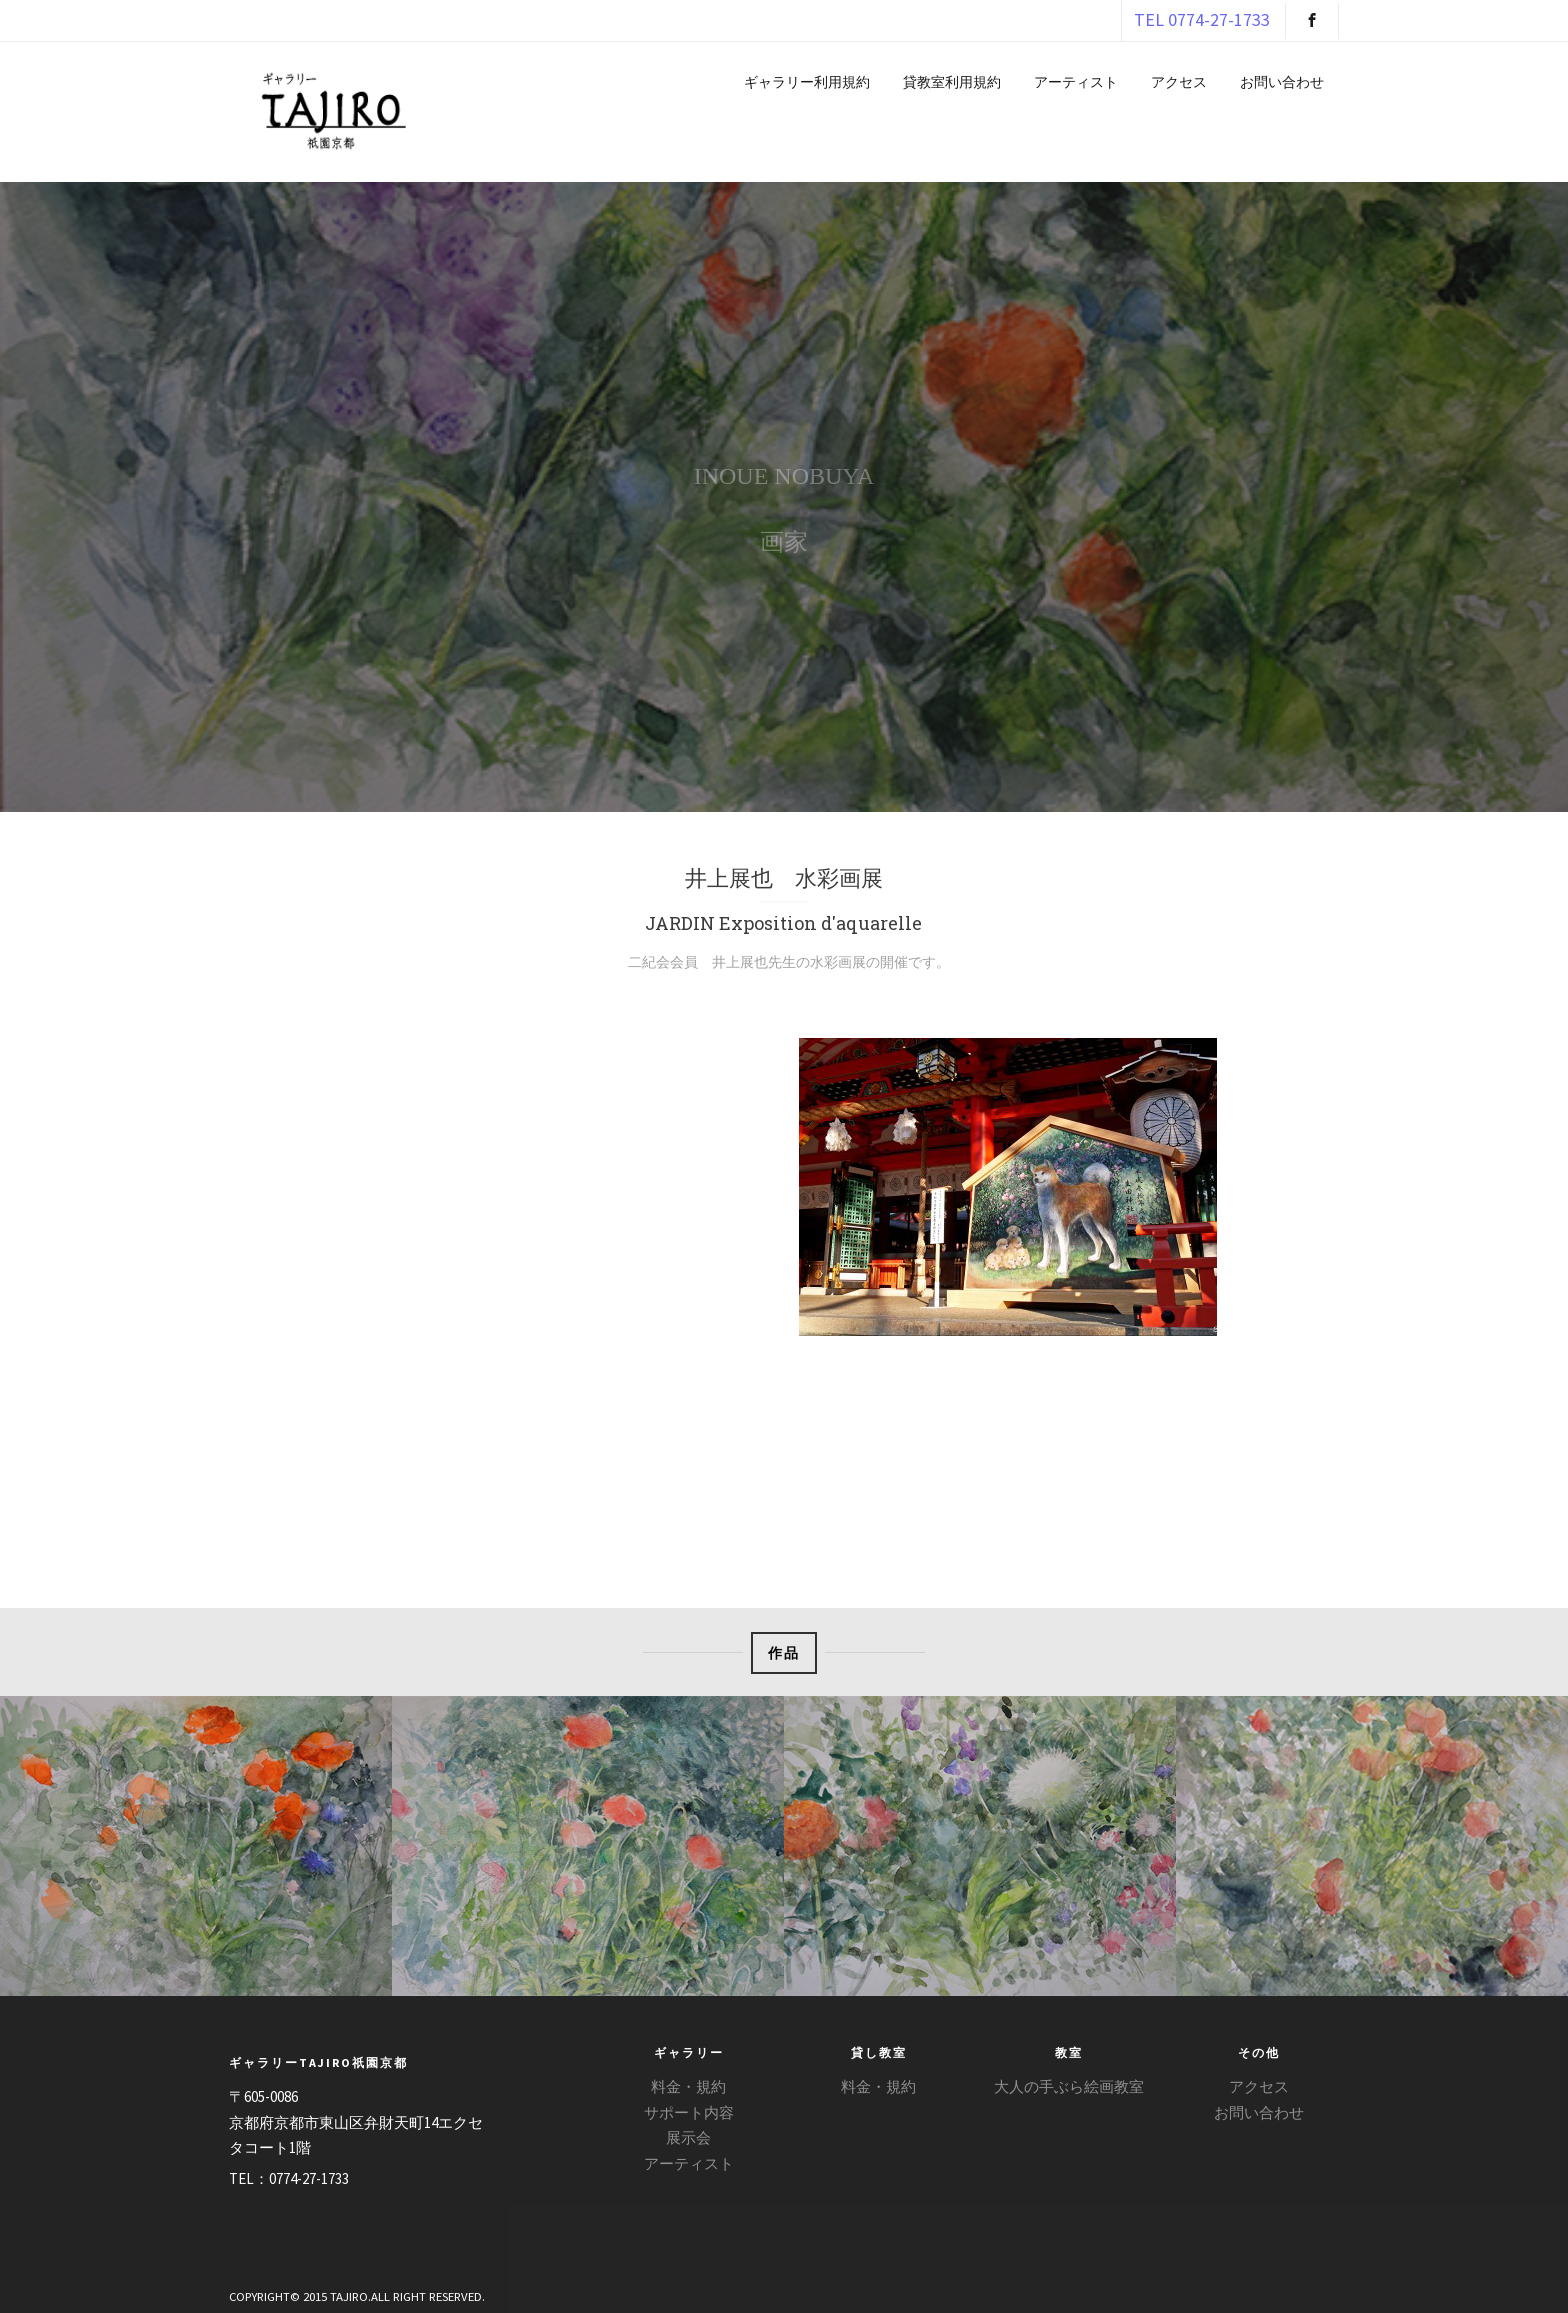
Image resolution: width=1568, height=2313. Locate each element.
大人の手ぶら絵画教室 (1069, 2086)
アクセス (1179, 82)
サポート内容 (689, 2112)
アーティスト (1076, 82)
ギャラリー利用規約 (807, 82)
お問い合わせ (1282, 82)
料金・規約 (688, 2086)
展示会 (688, 2137)
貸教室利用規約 (952, 82)
